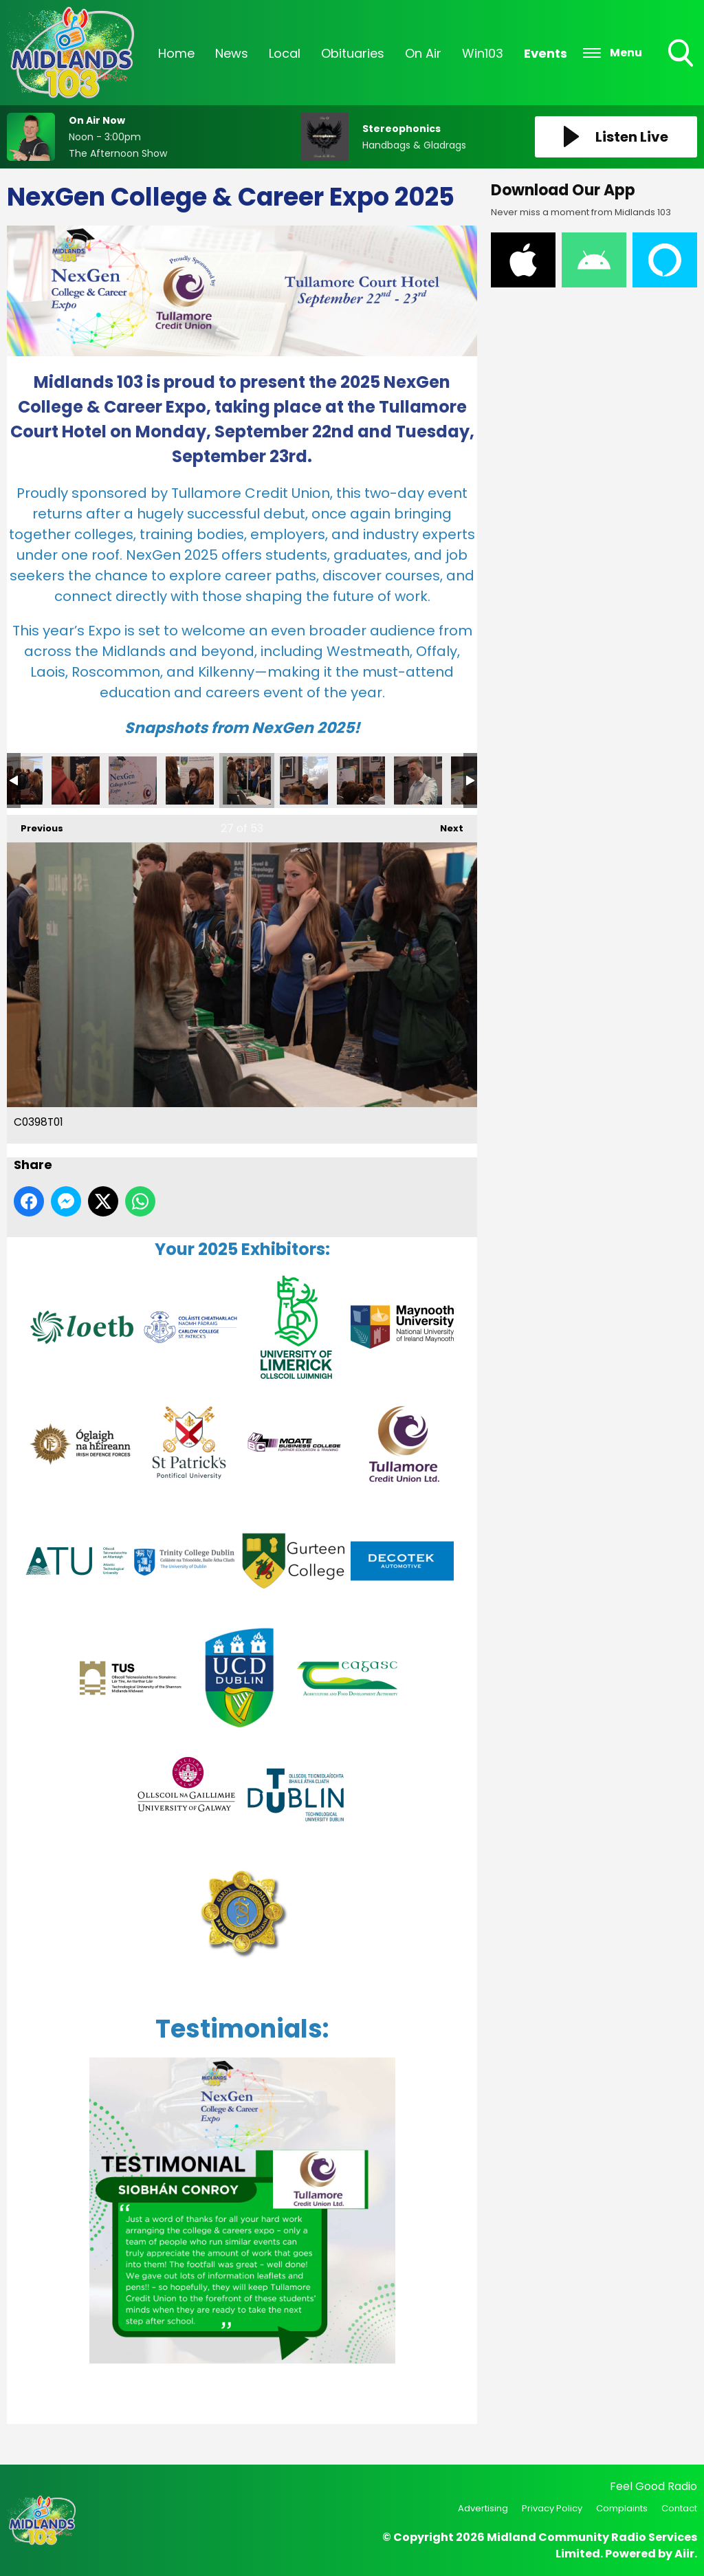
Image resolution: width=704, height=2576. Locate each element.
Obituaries (352, 53)
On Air (423, 53)
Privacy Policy (552, 2508)
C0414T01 (361, 780)
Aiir (684, 2554)
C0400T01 (190, 780)
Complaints (622, 2508)
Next (444, 825)
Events (545, 53)
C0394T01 (76, 780)
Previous (35, 825)
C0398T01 (247, 780)
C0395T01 (133, 780)
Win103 (482, 53)
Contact (679, 2508)
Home (176, 53)
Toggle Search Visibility (682, 54)
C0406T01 (304, 780)
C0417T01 (418, 780)
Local (284, 53)
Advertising (483, 2508)
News (231, 53)
